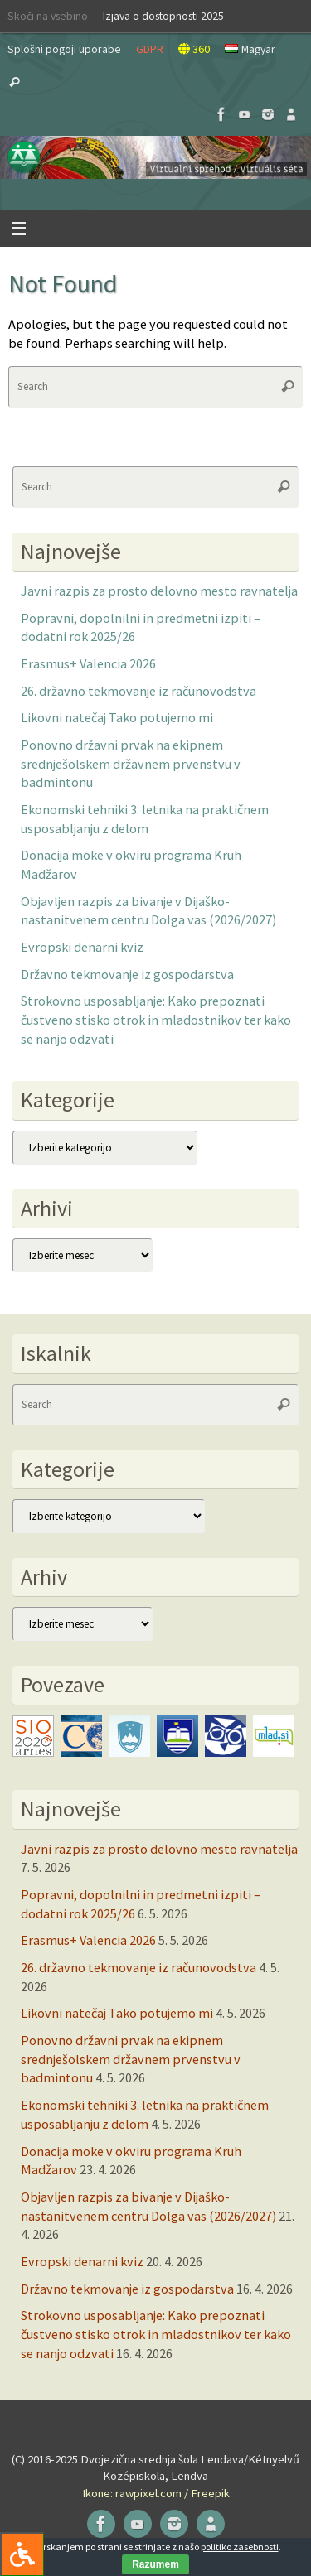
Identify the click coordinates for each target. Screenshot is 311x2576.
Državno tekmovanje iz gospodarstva (127, 974)
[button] (155, 157)
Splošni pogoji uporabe (64, 48)
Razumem (155, 2564)
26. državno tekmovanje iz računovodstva (138, 691)
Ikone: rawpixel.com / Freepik (156, 2493)
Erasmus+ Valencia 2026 (88, 663)
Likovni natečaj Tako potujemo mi (117, 717)
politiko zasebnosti (240, 2546)
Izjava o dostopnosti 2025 (163, 15)
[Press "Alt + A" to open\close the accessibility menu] (22, 2554)
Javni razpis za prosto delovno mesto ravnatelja (159, 590)
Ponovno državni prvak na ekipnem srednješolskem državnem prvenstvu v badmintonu (131, 763)
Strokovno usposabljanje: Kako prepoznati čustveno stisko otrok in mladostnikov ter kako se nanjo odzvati (156, 1019)
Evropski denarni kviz (82, 946)
